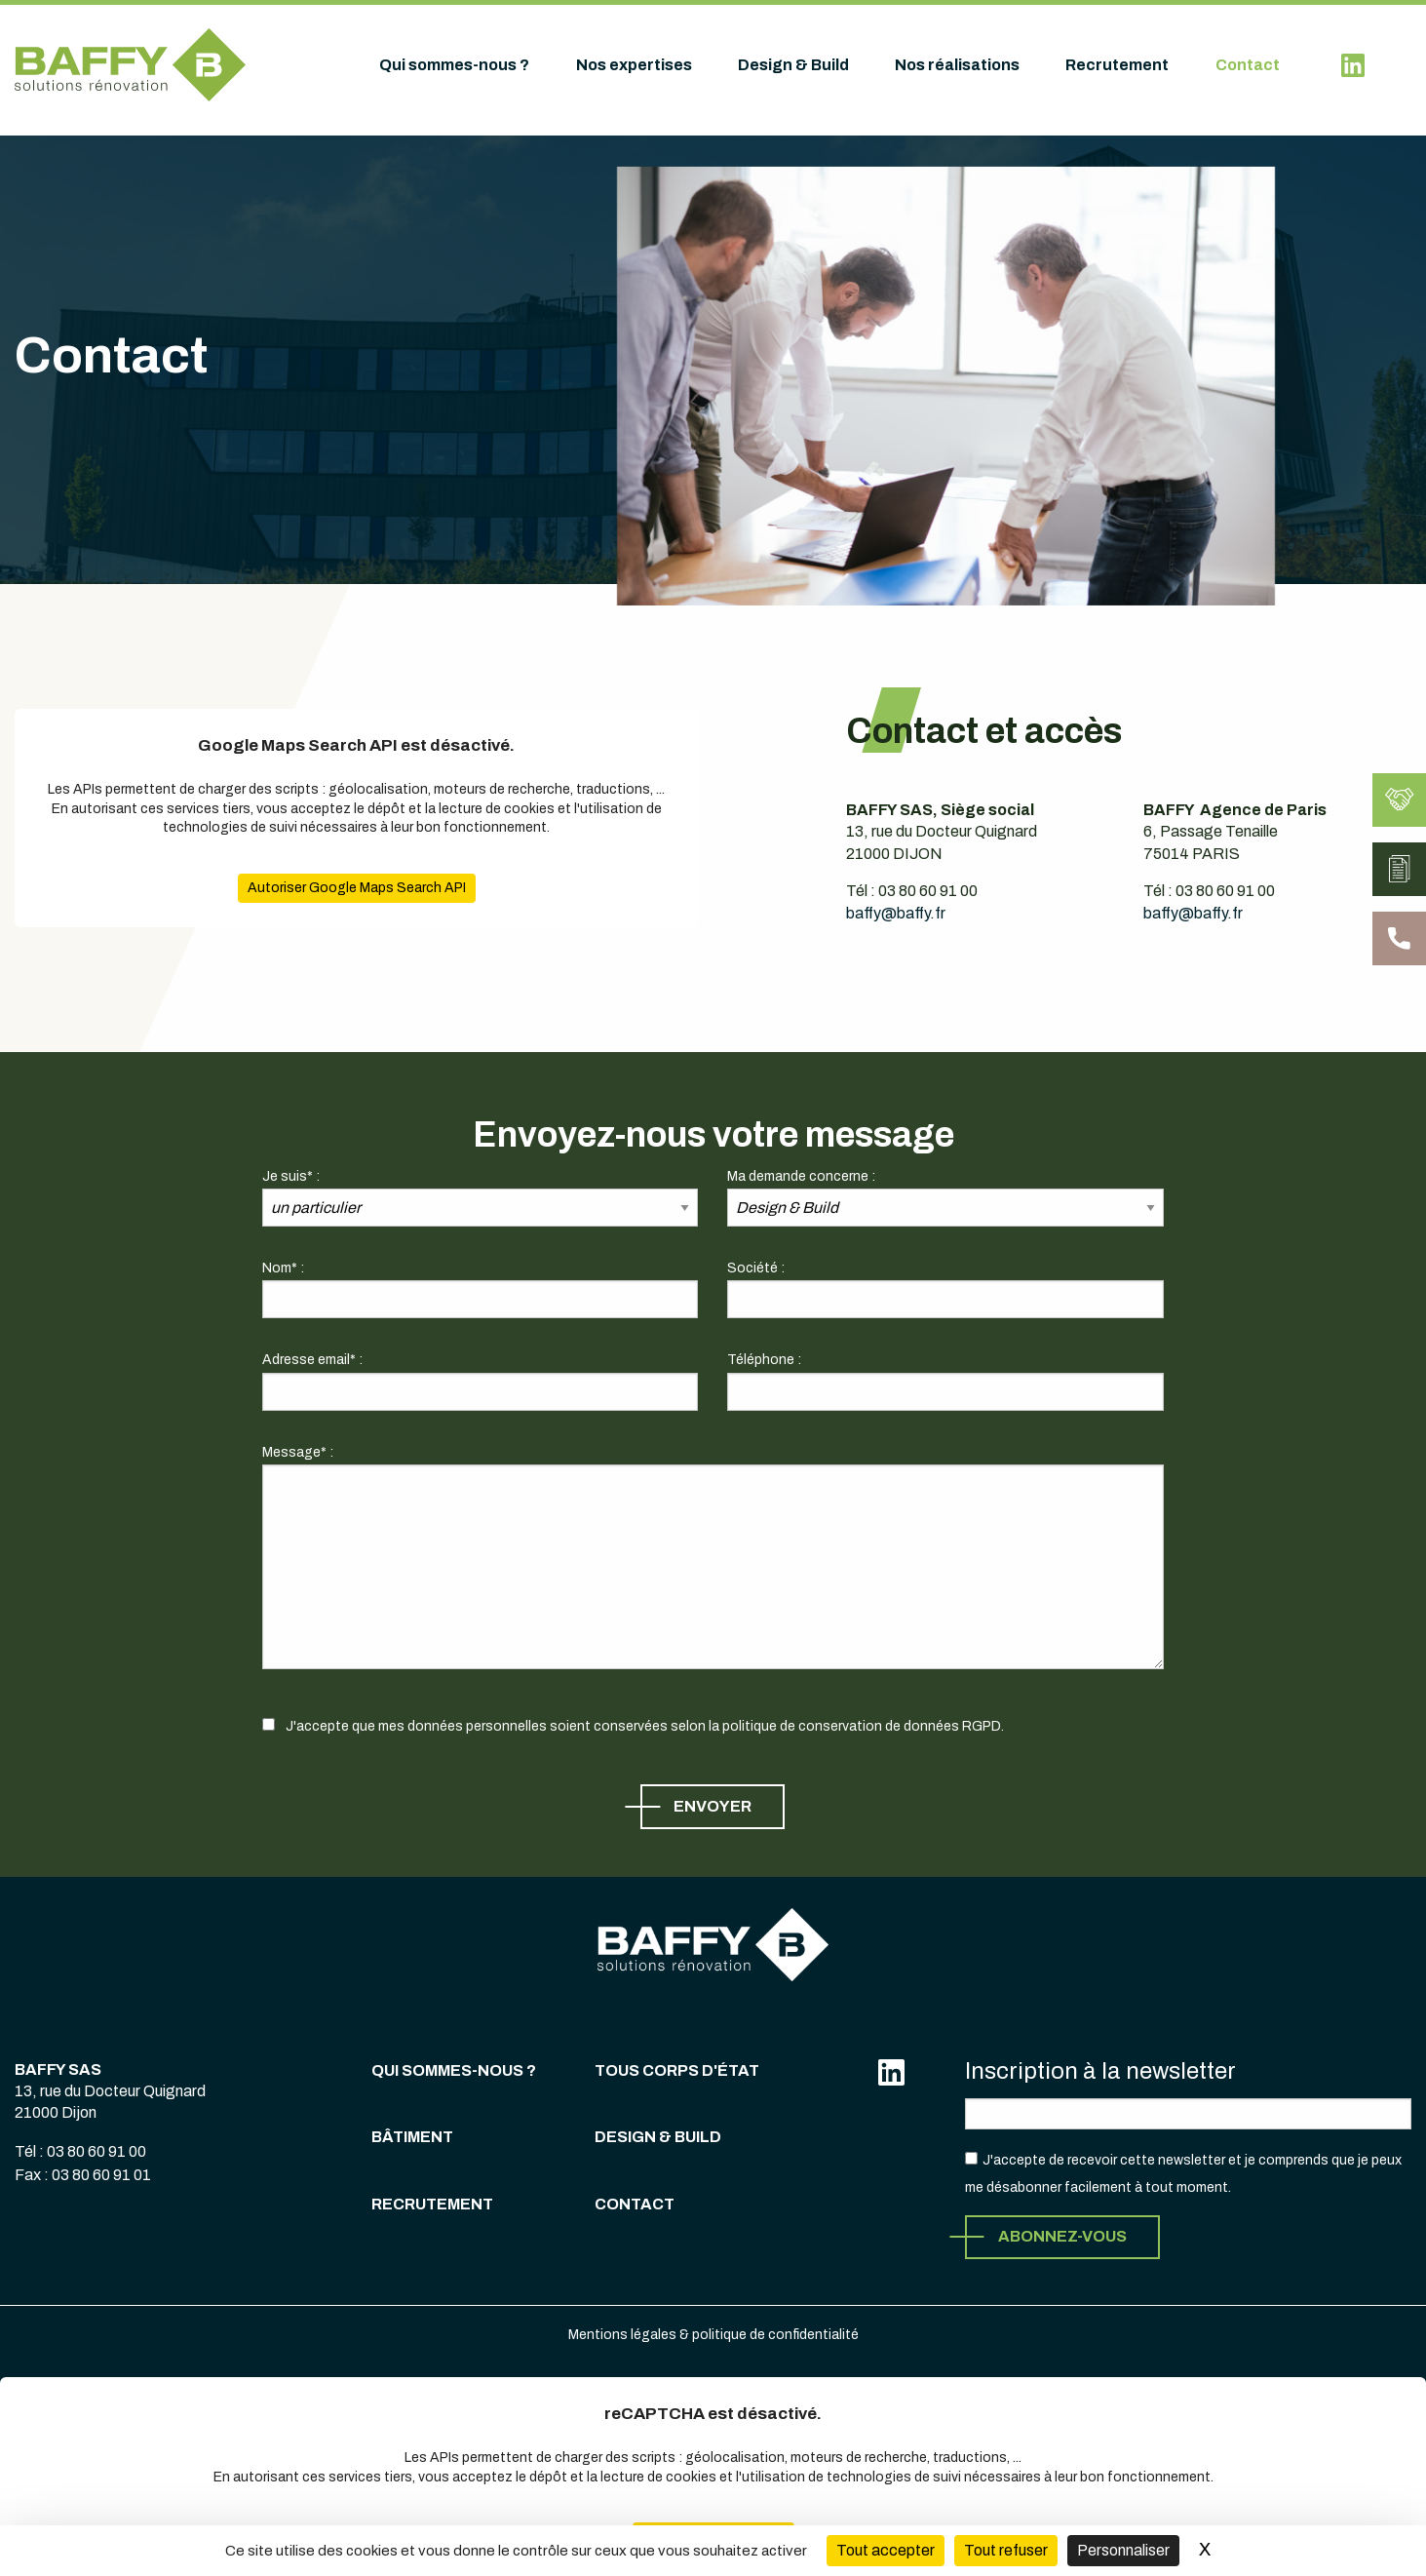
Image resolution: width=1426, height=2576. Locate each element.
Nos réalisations (957, 65)
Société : (756, 1268)
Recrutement (1117, 65)
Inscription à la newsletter (1100, 2071)
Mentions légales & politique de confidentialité (713, 2334)
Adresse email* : (312, 1359)
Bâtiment (412, 2136)
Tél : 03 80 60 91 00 (80, 2151)
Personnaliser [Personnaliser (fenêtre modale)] (1123, 2550)
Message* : (297, 1452)
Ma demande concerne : (801, 1176)
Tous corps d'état (677, 2070)
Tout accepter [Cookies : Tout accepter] (885, 2550)
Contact (1247, 65)
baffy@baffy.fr (895, 894)
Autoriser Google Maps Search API (337, 887)
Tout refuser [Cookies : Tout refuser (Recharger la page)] (1006, 2550)
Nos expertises (634, 65)
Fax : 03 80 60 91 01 (83, 2174)
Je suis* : (291, 1176)
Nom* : (283, 1268)
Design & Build (793, 65)
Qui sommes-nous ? (454, 65)
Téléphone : (764, 1359)
